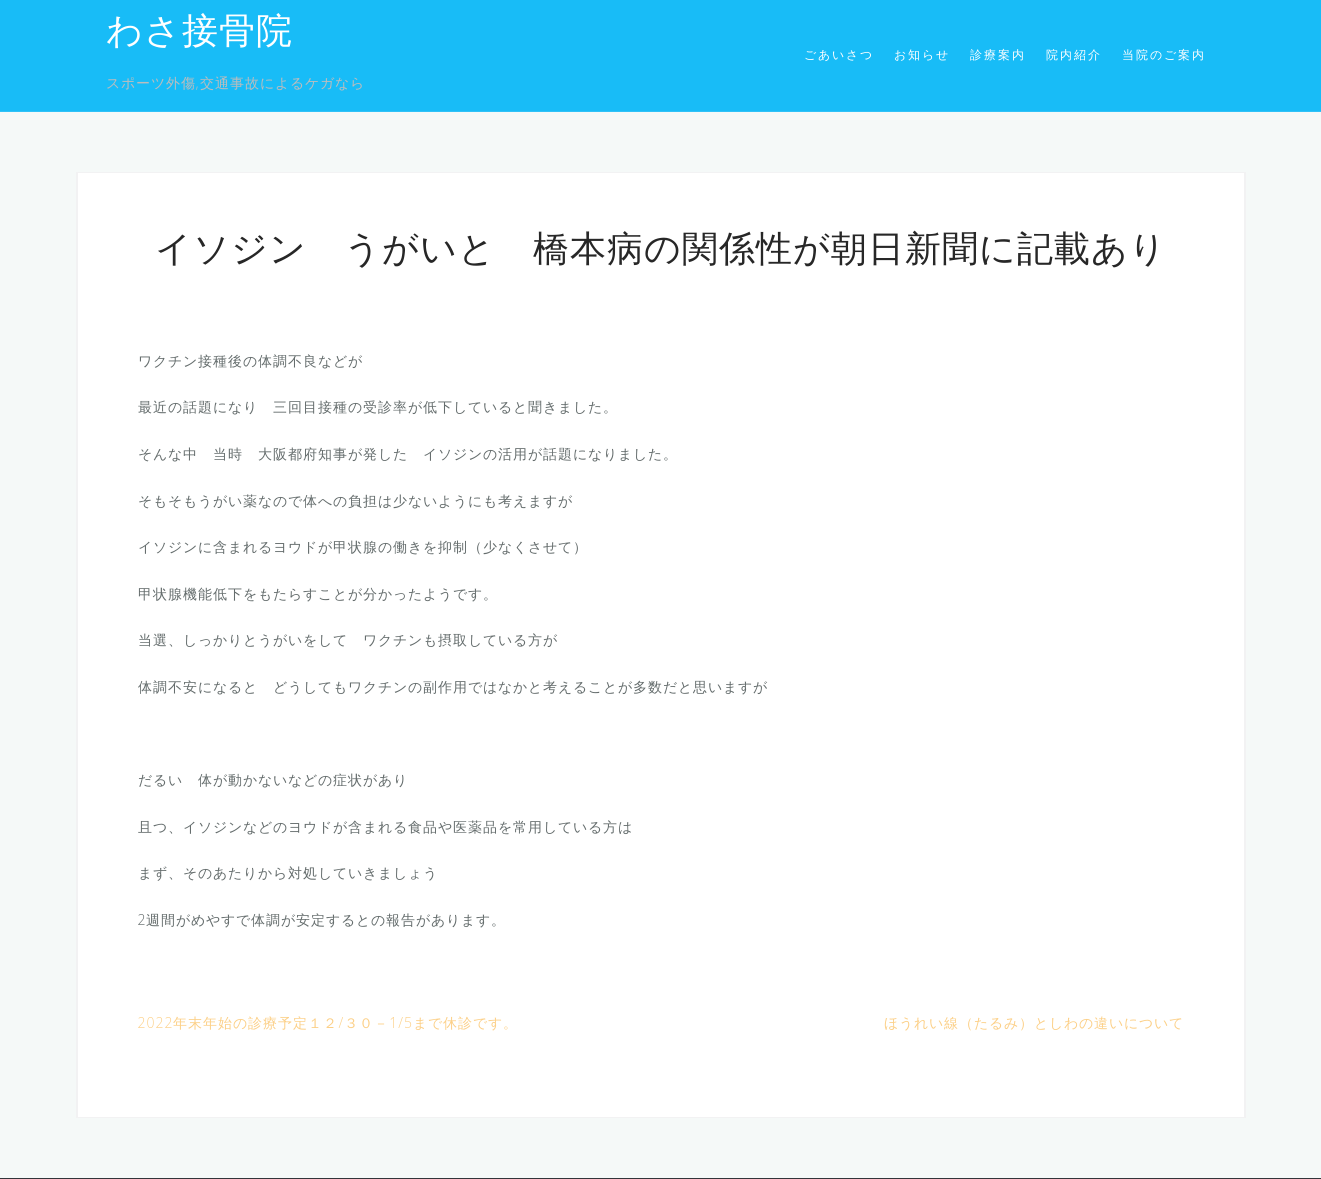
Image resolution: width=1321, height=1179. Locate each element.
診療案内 (998, 54)
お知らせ (922, 54)
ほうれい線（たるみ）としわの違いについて (1034, 1022)
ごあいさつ (839, 54)
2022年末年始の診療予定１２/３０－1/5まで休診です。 (328, 1022)
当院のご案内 (1164, 54)
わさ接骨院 (199, 34)
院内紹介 (1074, 54)
